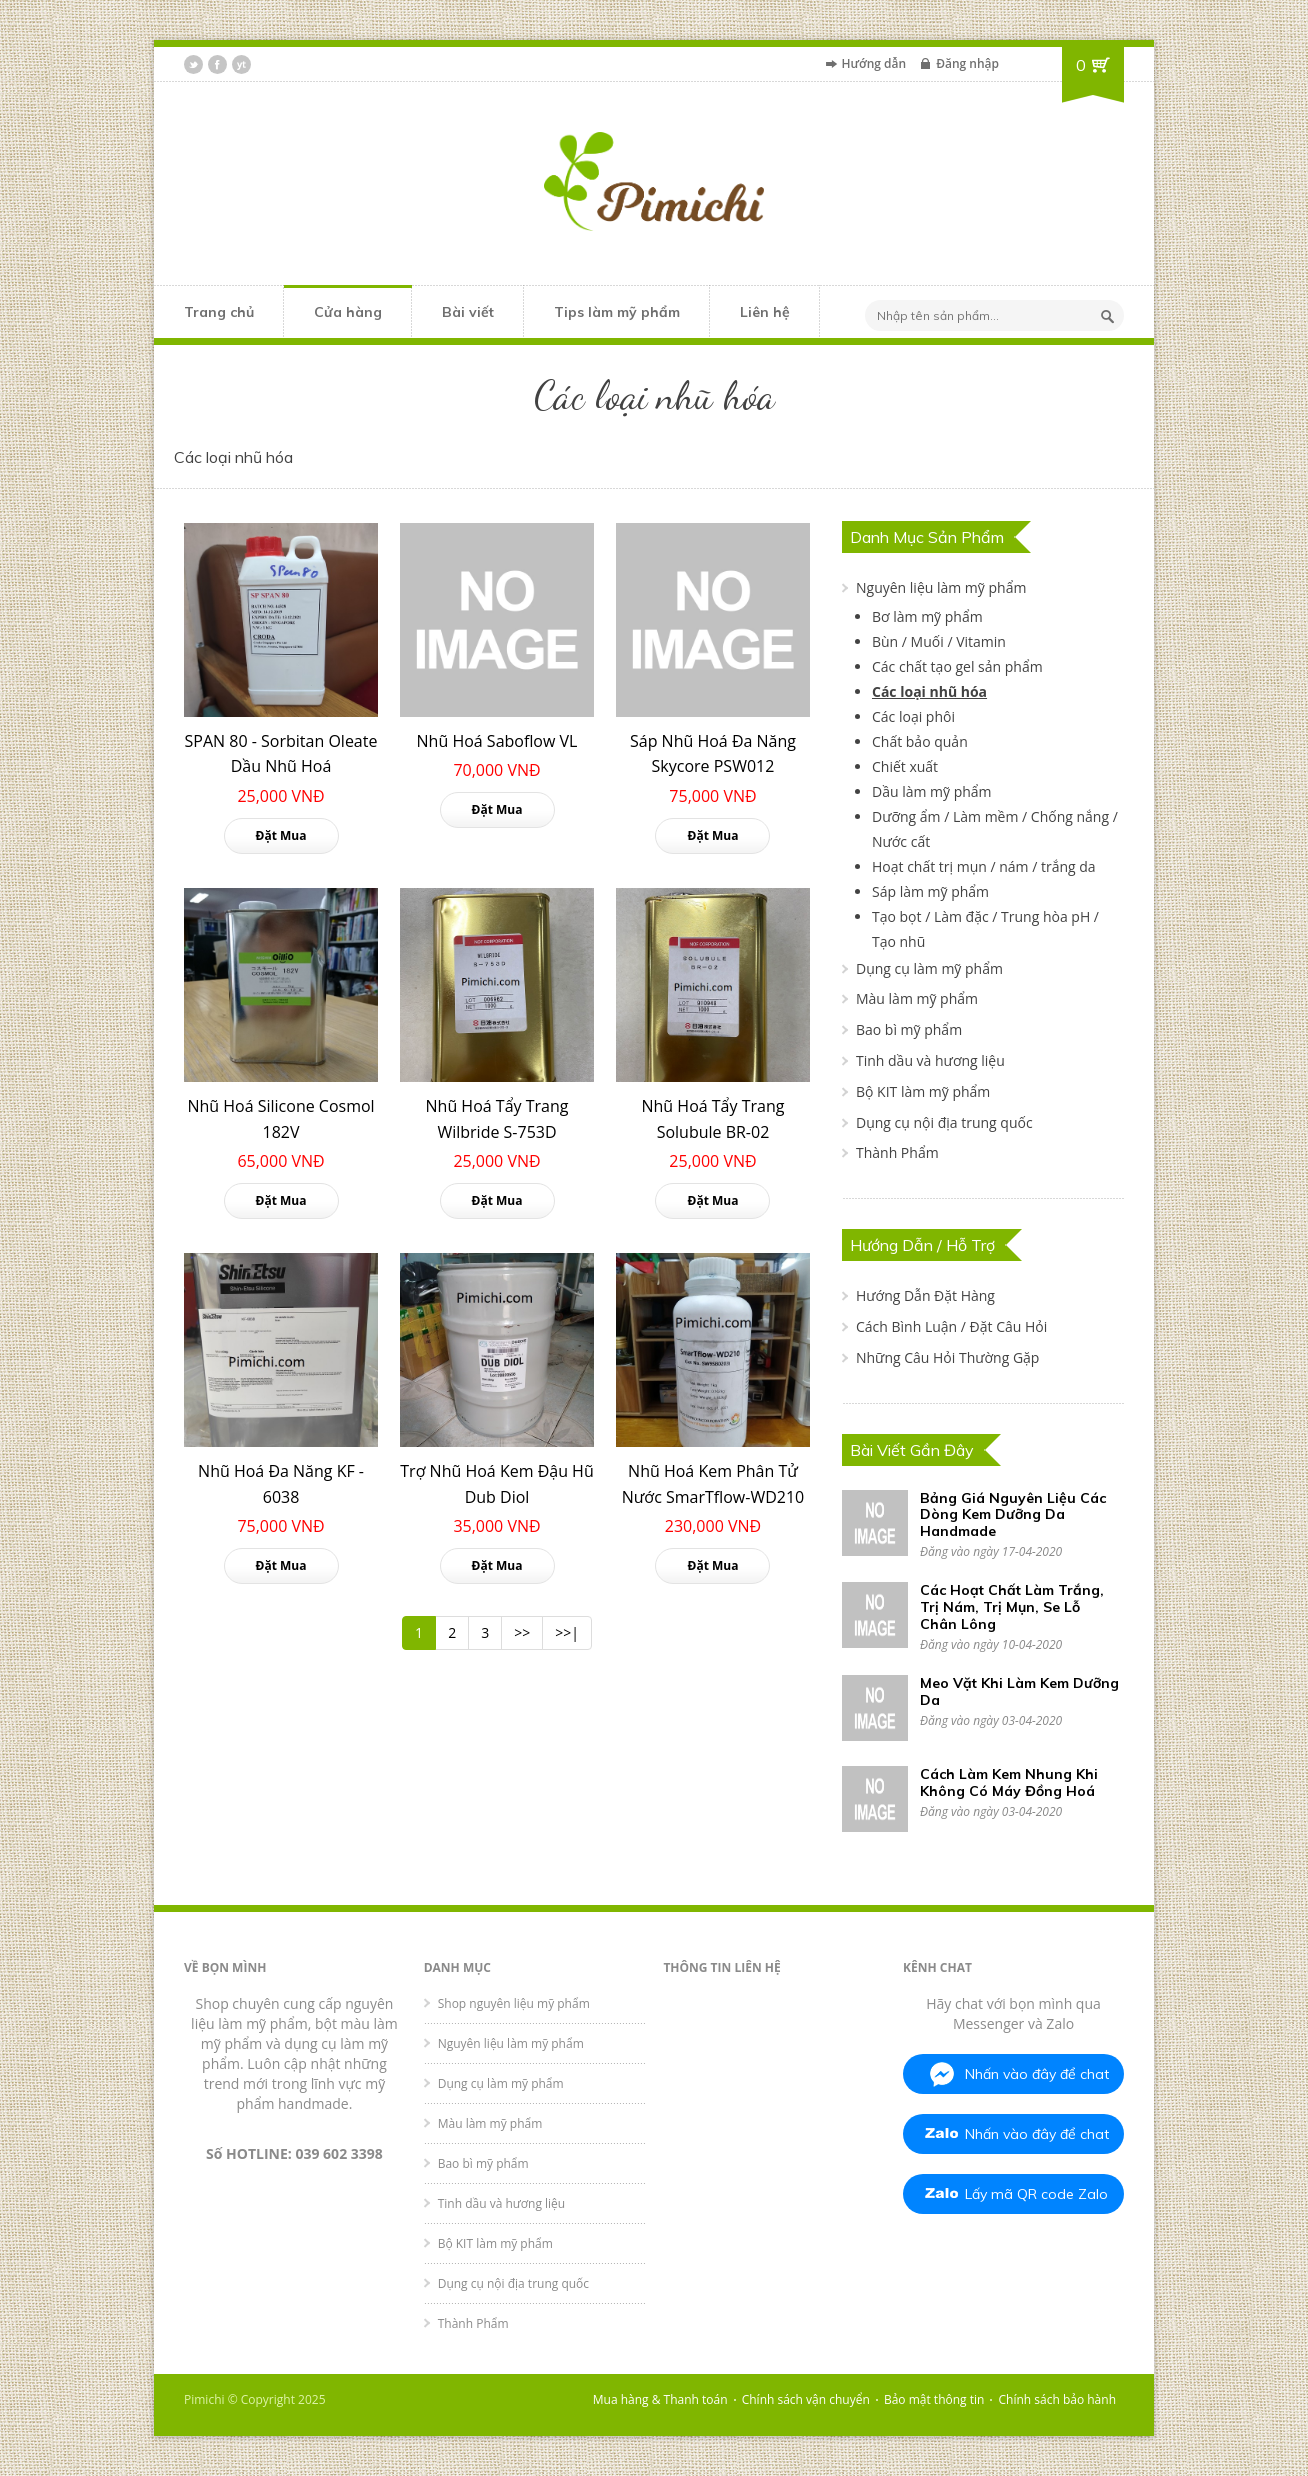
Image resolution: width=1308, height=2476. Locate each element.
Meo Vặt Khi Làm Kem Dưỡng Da (1019, 1691)
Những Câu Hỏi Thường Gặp (947, 1357)
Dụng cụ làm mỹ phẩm (929, 968)
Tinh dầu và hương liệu (930, 1060)
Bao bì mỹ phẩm (909, 1029)
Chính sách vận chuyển (806, 2399)
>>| (567, 1632)
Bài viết (468, 312)
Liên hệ (765, 312)
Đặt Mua (281, 835)
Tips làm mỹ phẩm (617, 312)
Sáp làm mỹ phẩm (930, 891)
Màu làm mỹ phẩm (917, 998)
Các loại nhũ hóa (929, 691)
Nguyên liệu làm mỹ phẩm (941, 587)
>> (522, 1632)
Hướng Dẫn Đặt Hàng (925, 1295)
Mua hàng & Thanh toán (660, 2399)
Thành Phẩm (897, 1152)
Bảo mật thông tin (934, 2399)
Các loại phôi (913, 716)
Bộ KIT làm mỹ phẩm (923, 1091)
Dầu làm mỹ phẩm (932, 791)
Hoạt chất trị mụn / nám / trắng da (984, 866)
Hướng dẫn (873, 63)
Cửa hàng (348, 312)
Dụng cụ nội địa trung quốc (944, 1122)
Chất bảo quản (920, 741)
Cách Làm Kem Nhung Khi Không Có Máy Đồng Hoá (1009, 1782)
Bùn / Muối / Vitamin (939, 641)
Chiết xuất (905, 766)
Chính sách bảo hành (1058, 2399)
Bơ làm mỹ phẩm (927, 616)
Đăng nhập (967, 63)
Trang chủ (219, 312)
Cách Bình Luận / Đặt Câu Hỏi (951, 1326)
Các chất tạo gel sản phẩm (957, 666)
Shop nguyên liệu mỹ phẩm (514, 2003)
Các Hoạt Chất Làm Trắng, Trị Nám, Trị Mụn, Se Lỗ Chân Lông (1012, 1607)
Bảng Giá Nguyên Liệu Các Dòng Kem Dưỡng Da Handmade (1013, 1515)
